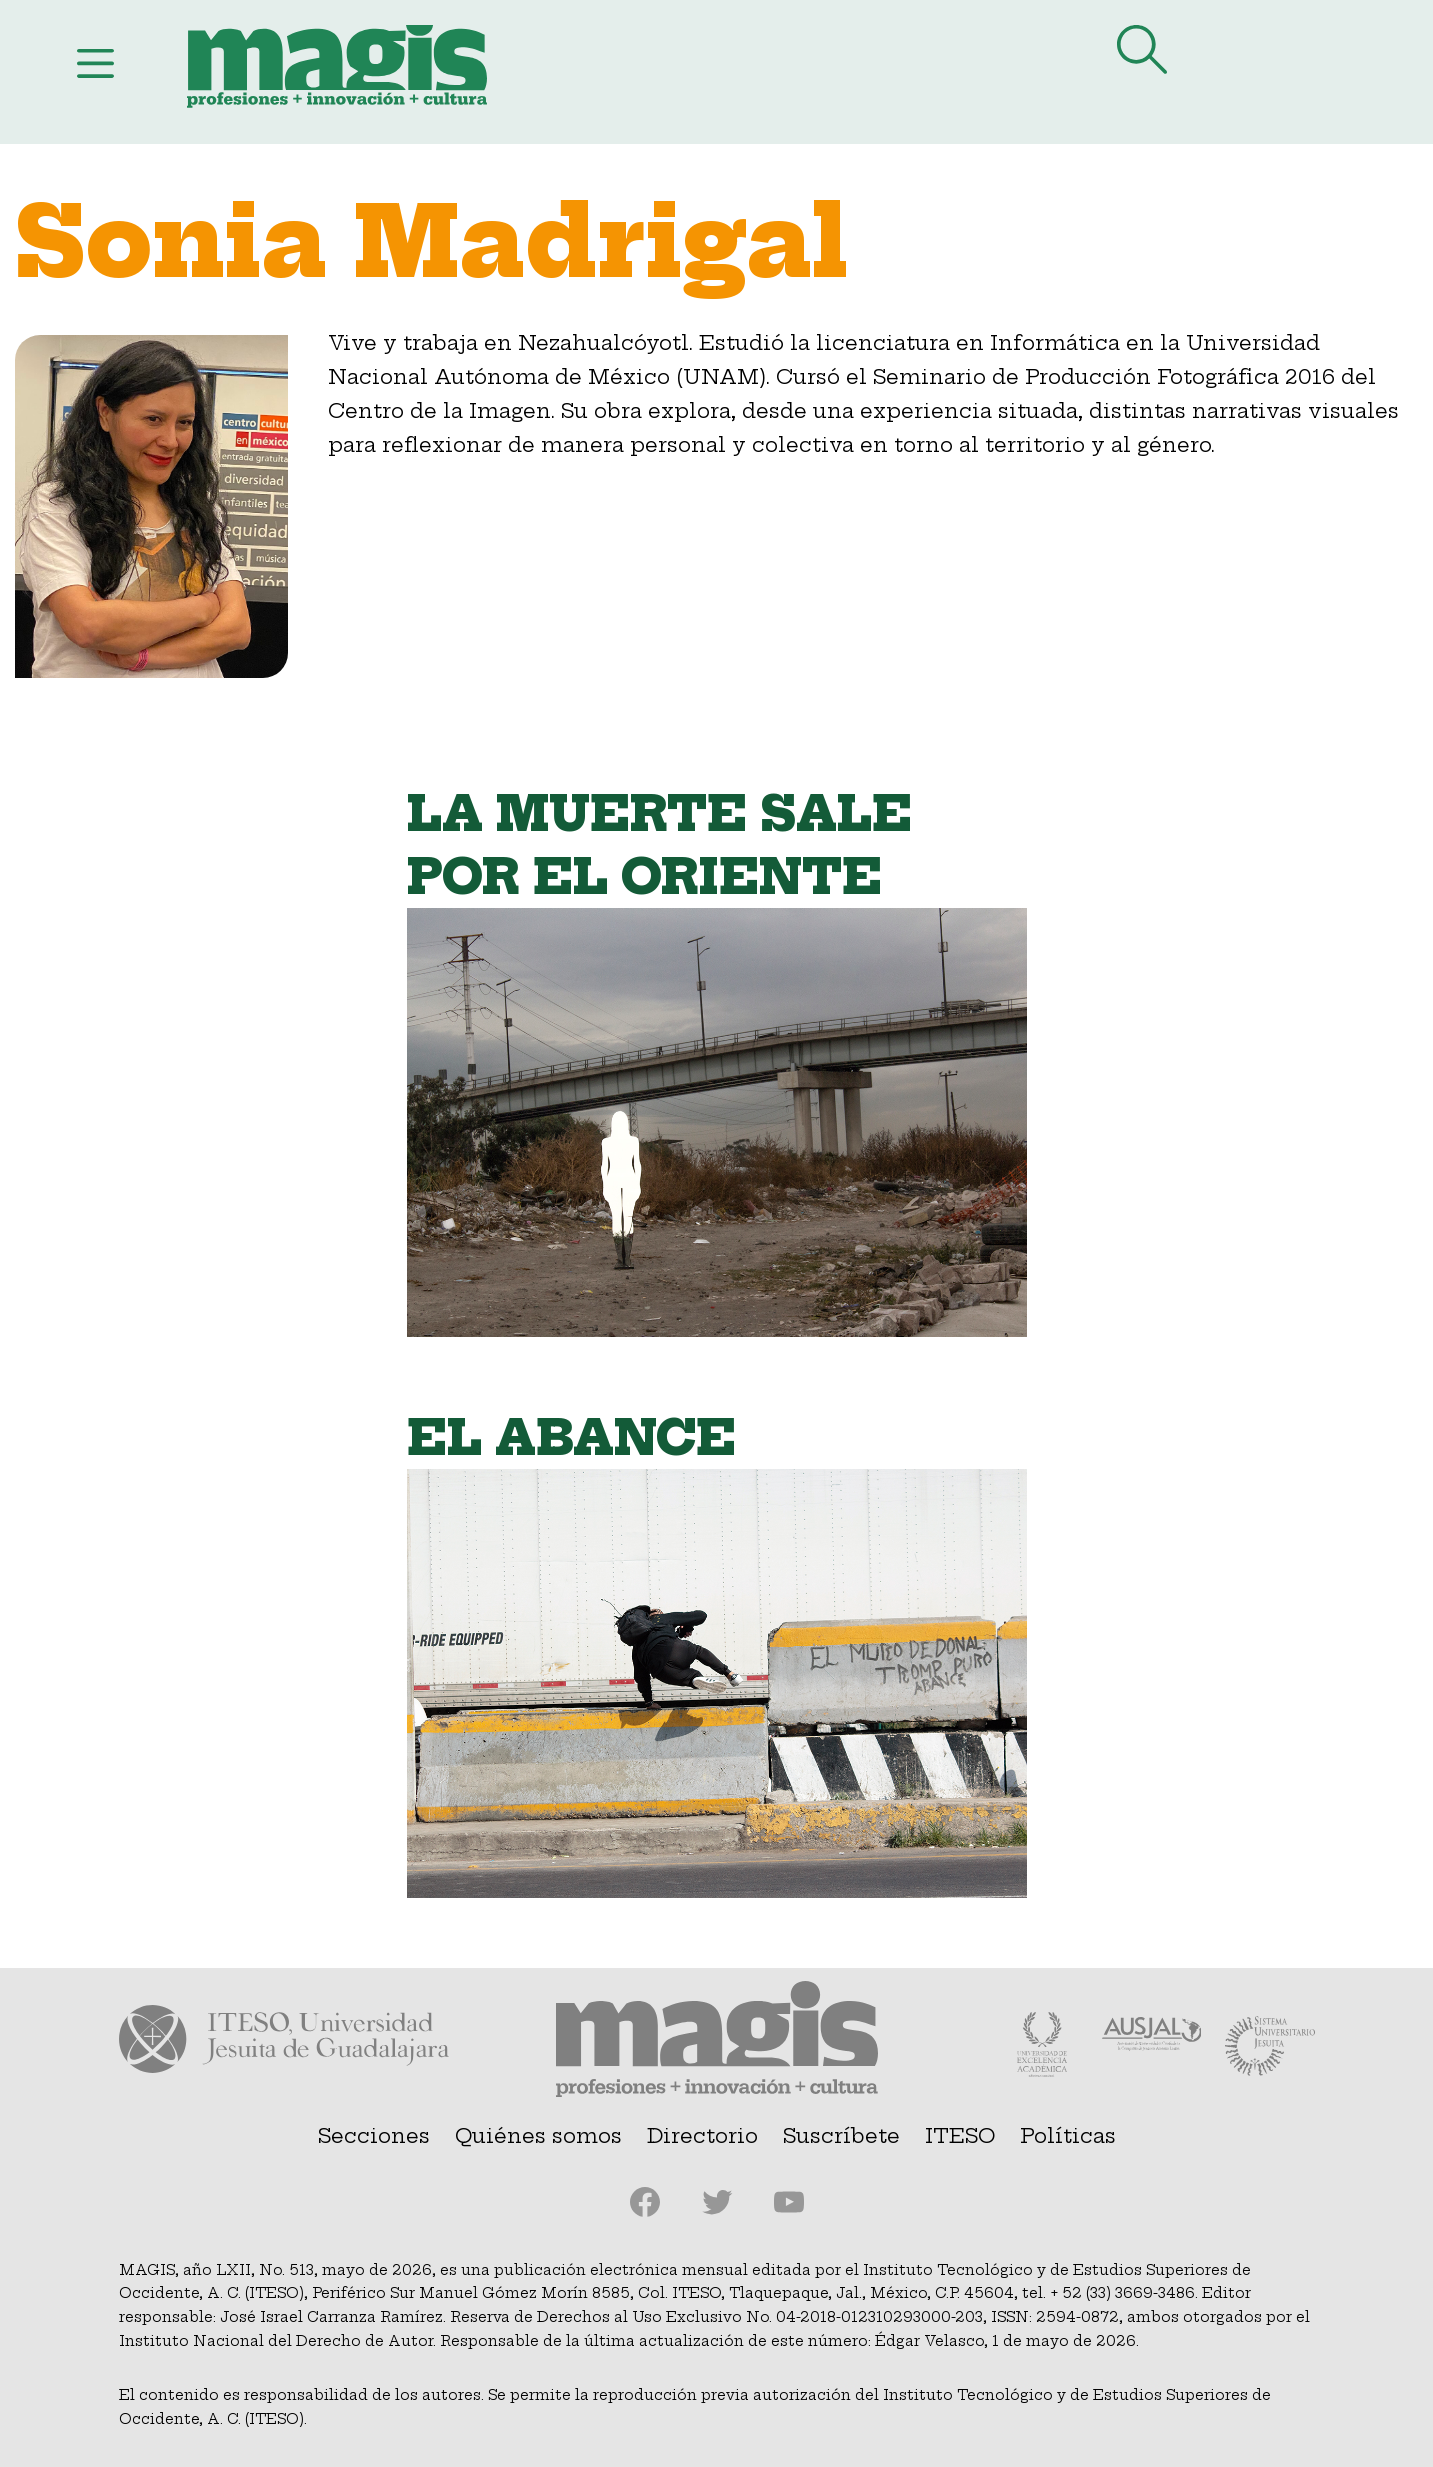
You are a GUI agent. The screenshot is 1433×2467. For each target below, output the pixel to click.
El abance (571, 1438)
